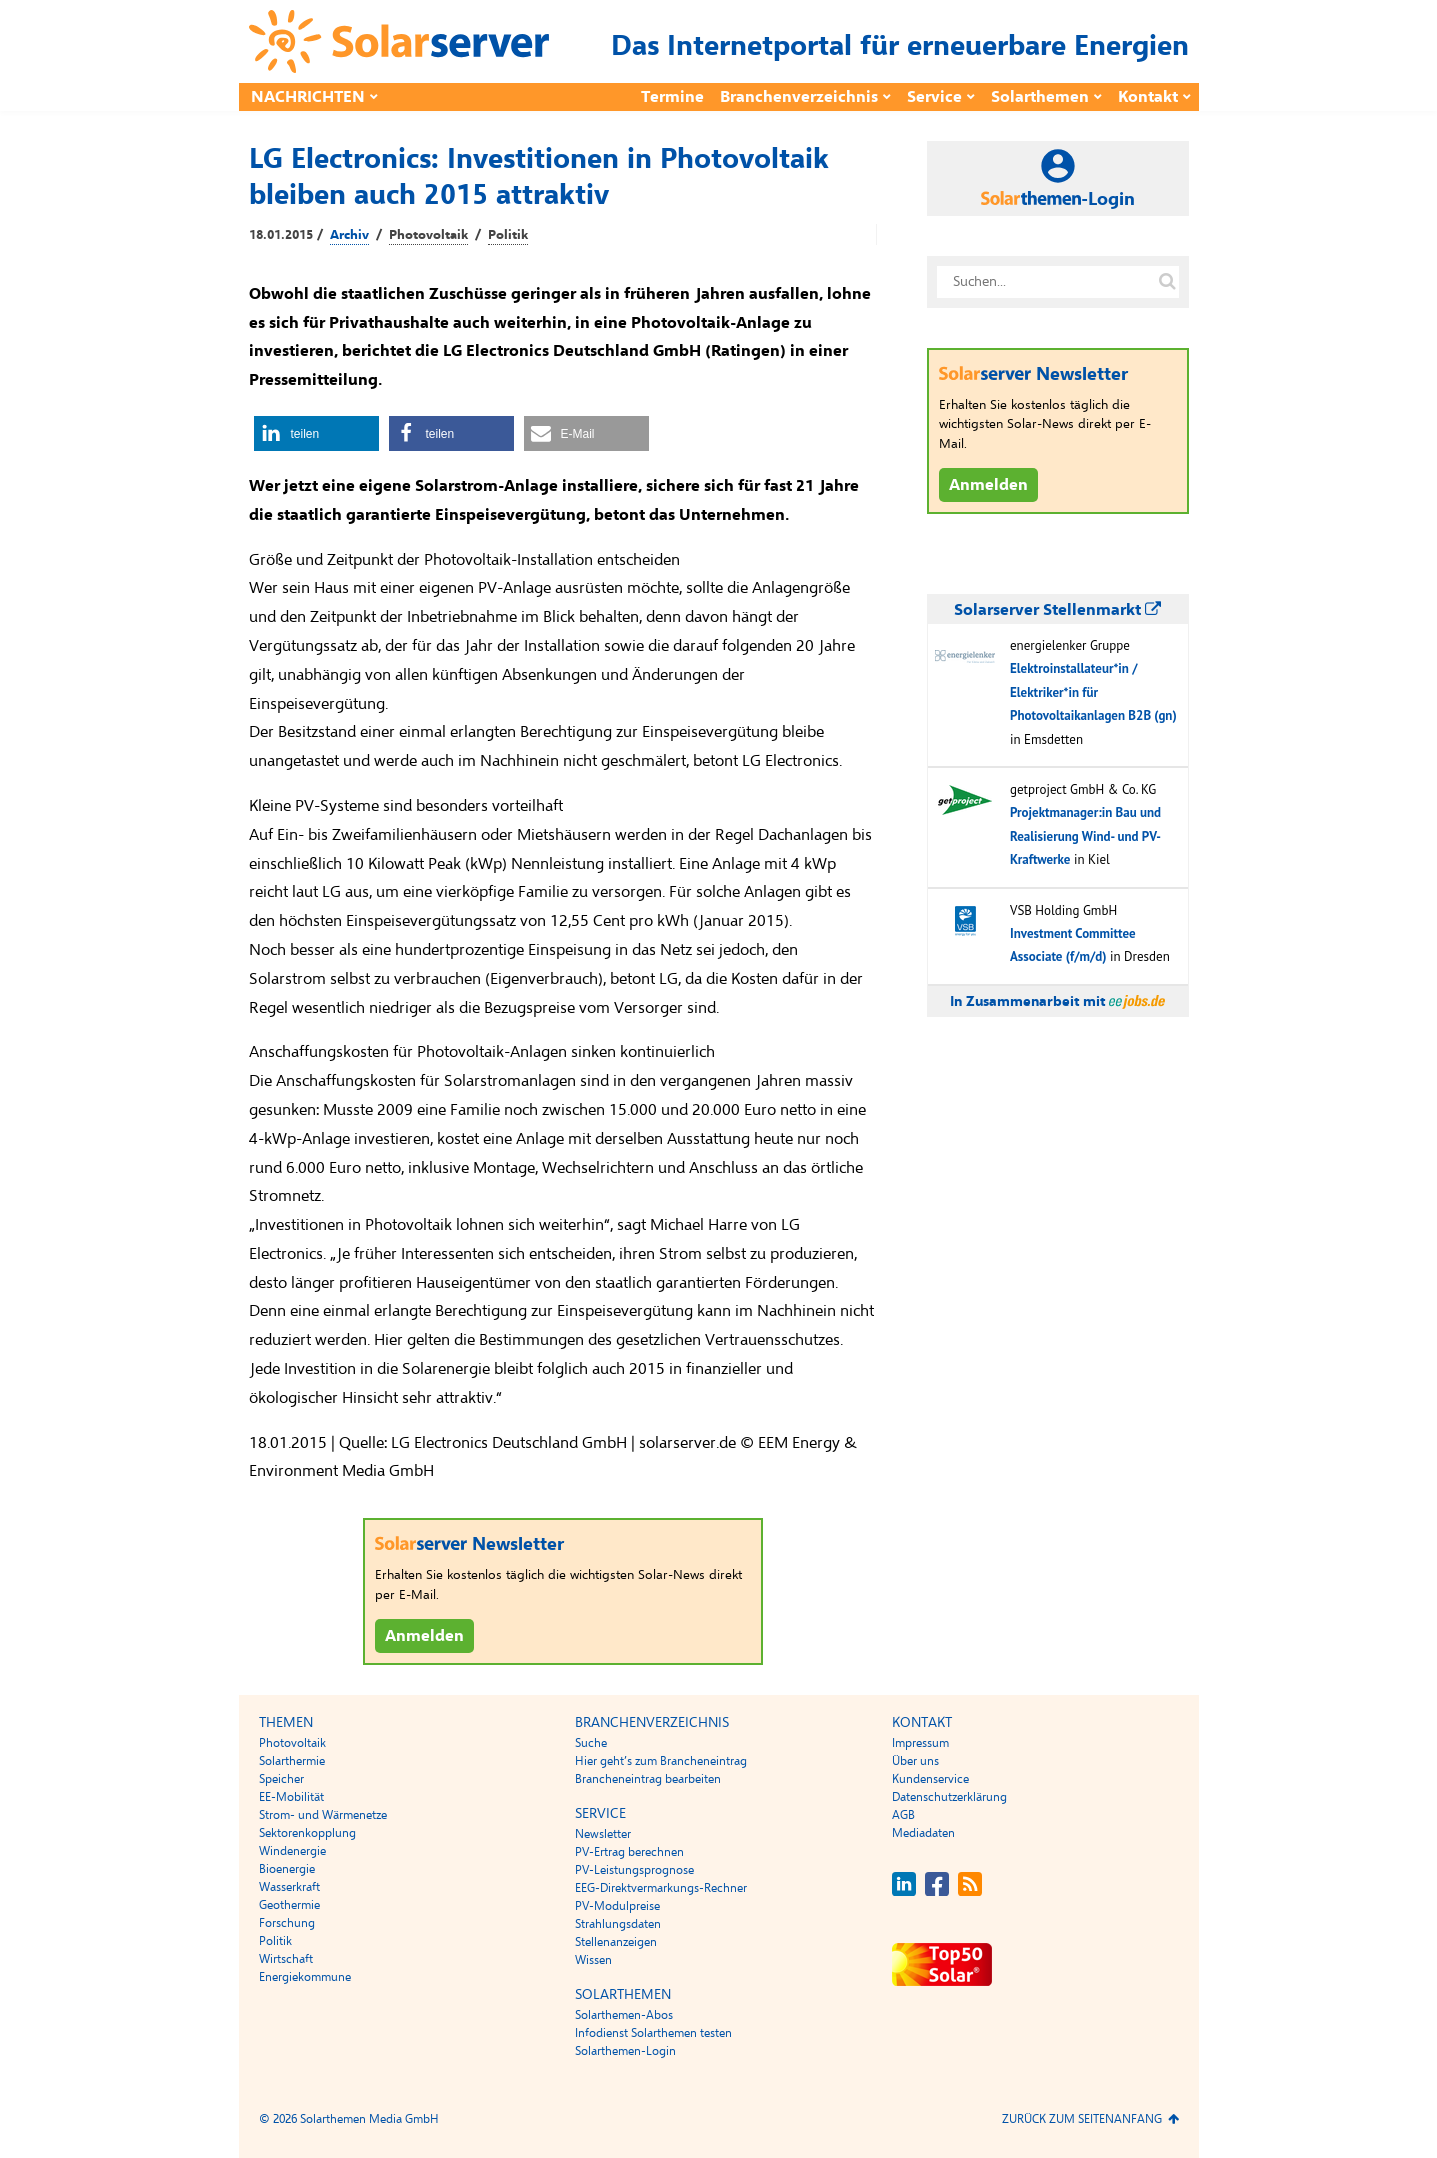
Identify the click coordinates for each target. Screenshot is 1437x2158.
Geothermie (289, 1905)
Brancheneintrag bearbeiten (648, 1779)
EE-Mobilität (291, 1797)
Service (934, 97)
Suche (591, 1743)
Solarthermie (292, 1761)
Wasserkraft (289, 1887)
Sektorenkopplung (307, 1833)
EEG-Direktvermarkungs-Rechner (661, 1888)
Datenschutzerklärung (949, 1797)
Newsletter (603, 1834)
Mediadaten (923, 1833)
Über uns (915, 1761)
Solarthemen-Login (625, 2051)
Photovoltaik (428, 235)
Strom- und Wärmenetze (323, 1815)
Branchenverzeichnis (799, 97)
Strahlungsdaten (618, 1924)
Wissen (593, 1960)
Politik (508, 235)
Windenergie (292, 1851)
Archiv (349, 235)
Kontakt (1148, 97)
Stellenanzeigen (616, 1942)
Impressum (920, 1743)
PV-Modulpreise (617, 1906)
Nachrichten (308, 97)
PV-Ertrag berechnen (629, 1852)
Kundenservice (930, 1779)
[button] (316, 433)
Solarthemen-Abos (624, 2015)
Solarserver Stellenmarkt (1057, 610)
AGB (903, 1815)
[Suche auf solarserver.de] (1168, 282)
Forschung (287, 1923)
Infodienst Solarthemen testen (653, 2033)
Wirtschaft (286, 1959)
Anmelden (424, 1636)
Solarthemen (1040, 97)
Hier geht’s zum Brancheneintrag (661, 1761)
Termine (672, 97)
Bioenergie (287, 1869)
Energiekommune (305, 1977)
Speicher (281, 1779)
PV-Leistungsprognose (634, 1870)
